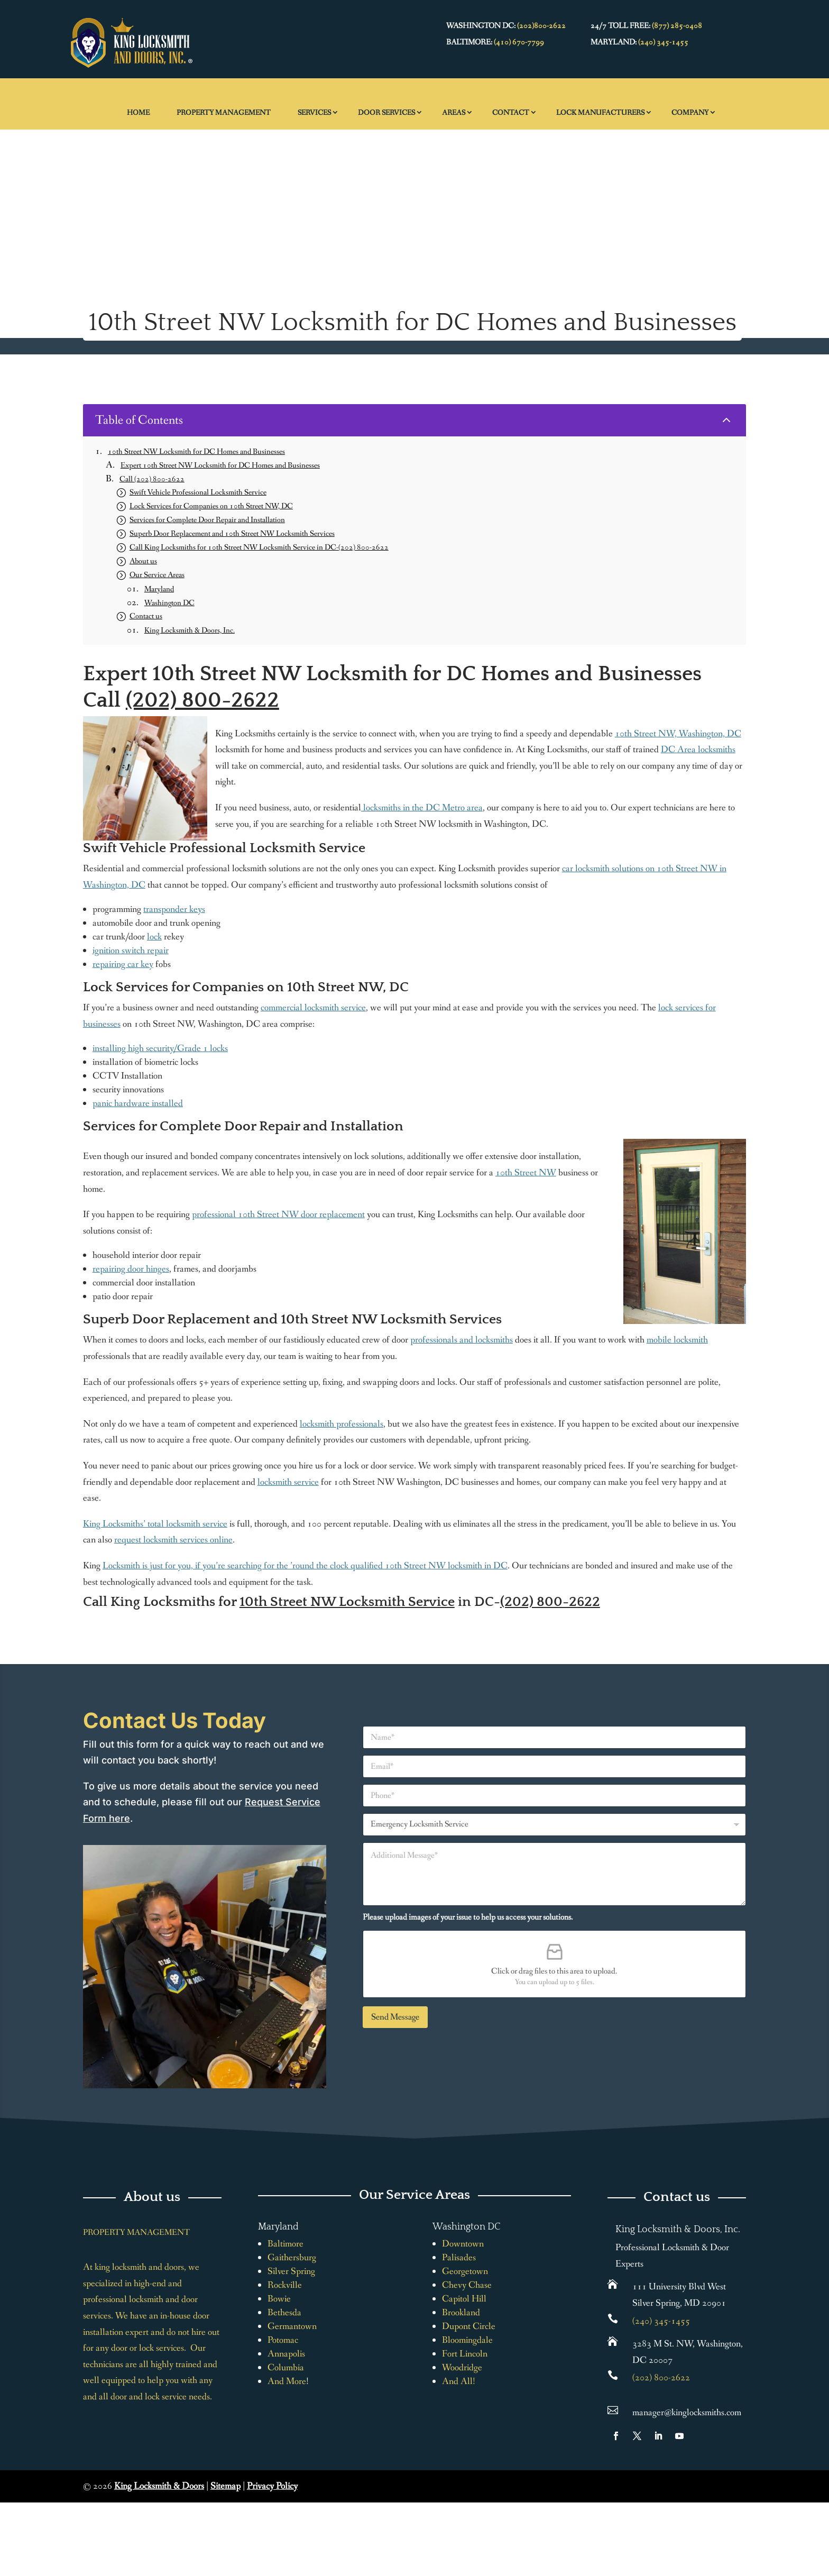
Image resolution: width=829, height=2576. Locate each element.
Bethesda (284, 2312)
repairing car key (123, 964)
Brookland (461, 2312)
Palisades (459, 2257)
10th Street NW (525, 1172)
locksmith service (288, 1482)
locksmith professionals (341, 1424)
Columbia (286, 2367)
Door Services (386, 112)
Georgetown (465, 2271)
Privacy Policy (272, 2486)
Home (138, 112)
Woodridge (462, 2367)
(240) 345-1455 (663, 42)
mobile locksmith (677, 1339)
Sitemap (225, 2486)
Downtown (463, 2243)
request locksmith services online (173, 1539)
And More (287, 2381)
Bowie (279, 2298)
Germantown (292, 2326)
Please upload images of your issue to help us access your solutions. (468, 1917)
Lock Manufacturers (600, 112)
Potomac (283, 2340)
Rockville (285, 2285)
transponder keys (174, 909)
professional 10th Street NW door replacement (278, 1214)
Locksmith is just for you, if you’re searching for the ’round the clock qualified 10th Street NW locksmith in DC (305, 1565)
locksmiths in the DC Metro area (422, 807)
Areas (453, 112)
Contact (510, 112)
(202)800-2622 (541, 26)
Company (689, 112)
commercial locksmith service (313, 1007)
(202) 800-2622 (202, 700)
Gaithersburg (292, 2257)
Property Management (224, 112)
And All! (458, 2381)
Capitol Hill (464, 2298)
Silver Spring (291, 2271)
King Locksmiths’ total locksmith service (155, 1524)
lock (154, 936)
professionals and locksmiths (461, 1339)
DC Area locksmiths (698, 749)
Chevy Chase (467, 2285)
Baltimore (285, 2243)
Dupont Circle (468, 2326)
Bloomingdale (467, 2340)
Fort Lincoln (464, 2353)
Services (314, 112)
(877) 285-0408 (677, 26)
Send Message (395, 2017)
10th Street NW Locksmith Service (347, 1602)
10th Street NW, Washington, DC (678, 733)
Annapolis (286, 2353)
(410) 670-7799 (519, 42)
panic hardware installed (138, 1103)
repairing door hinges (131, 1269)
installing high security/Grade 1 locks (160, 1048)
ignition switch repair (131, 950)
